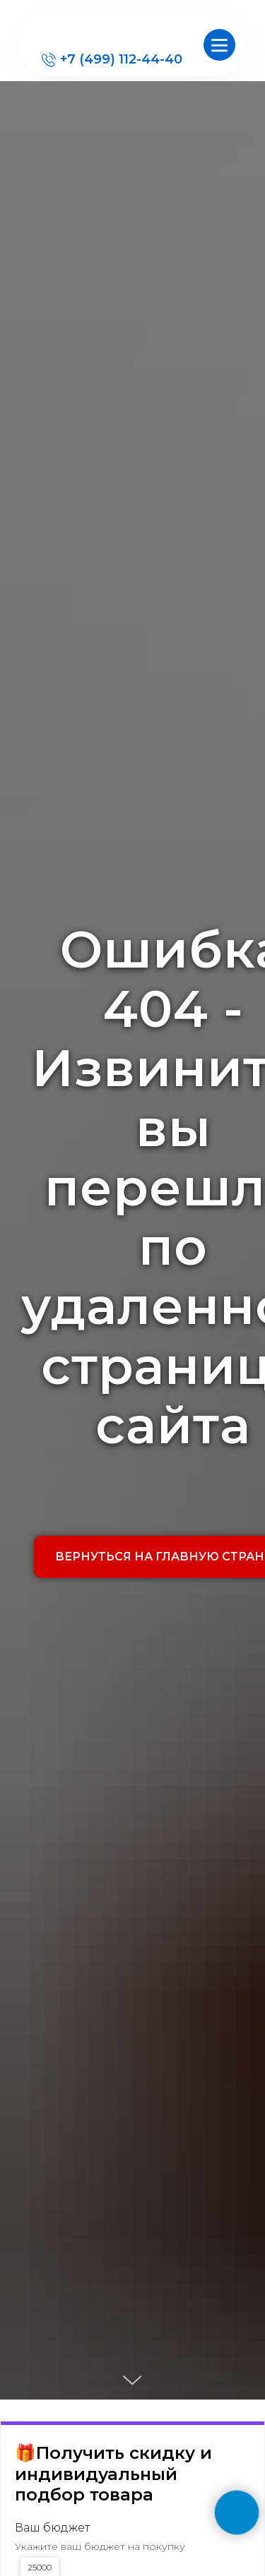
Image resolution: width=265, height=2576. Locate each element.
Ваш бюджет (52, 2527)
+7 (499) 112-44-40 (121, 59)
